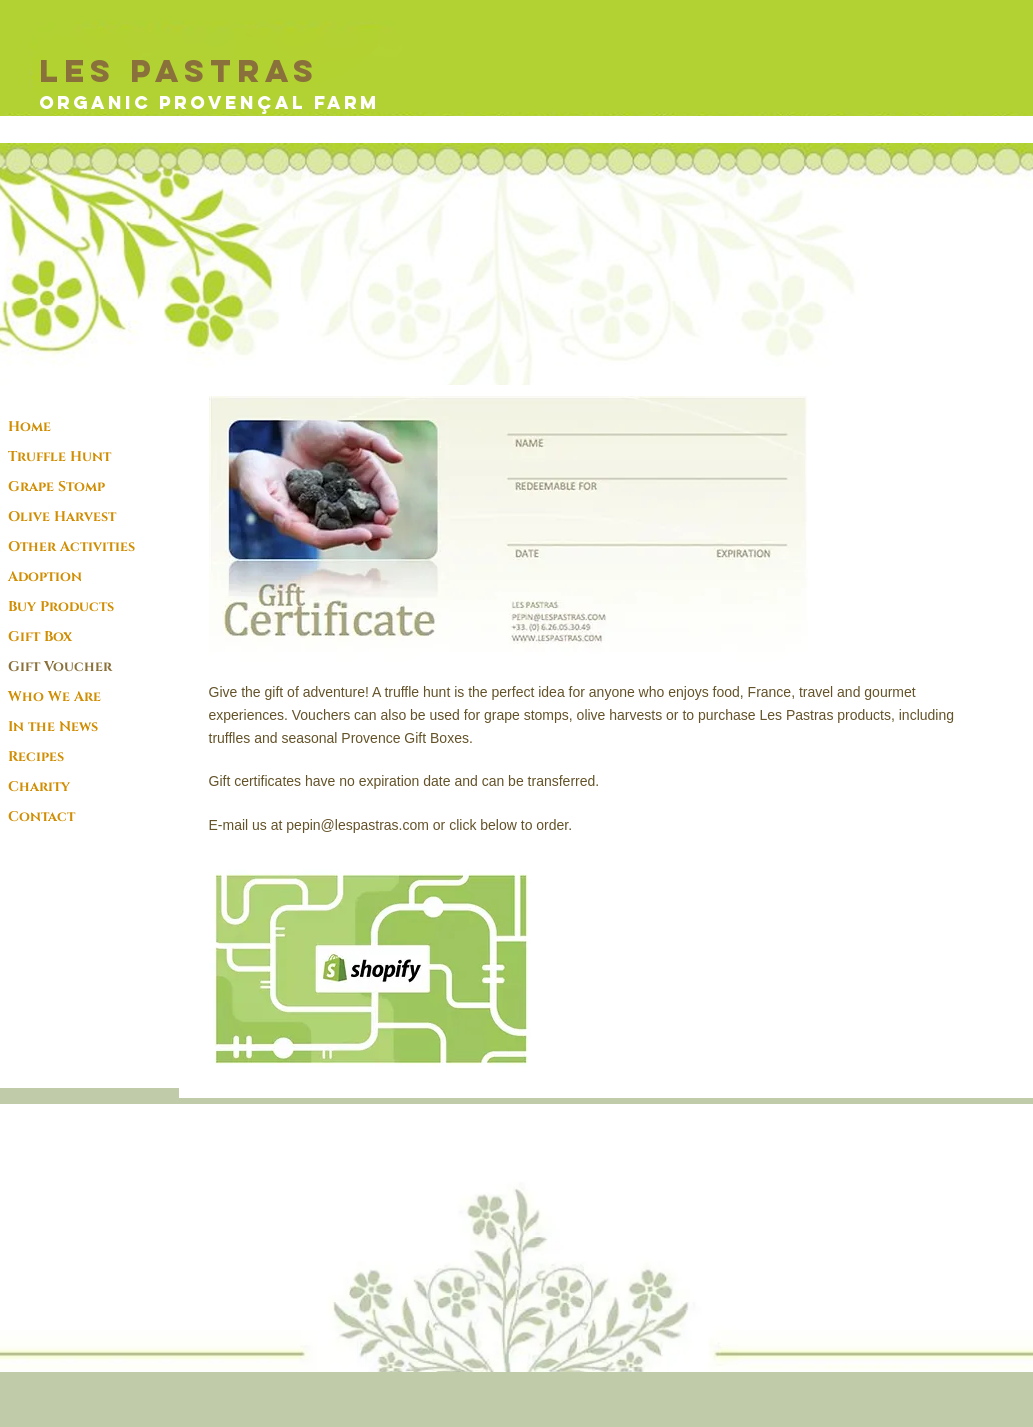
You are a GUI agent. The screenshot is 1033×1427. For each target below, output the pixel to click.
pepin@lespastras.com (357, 825)
